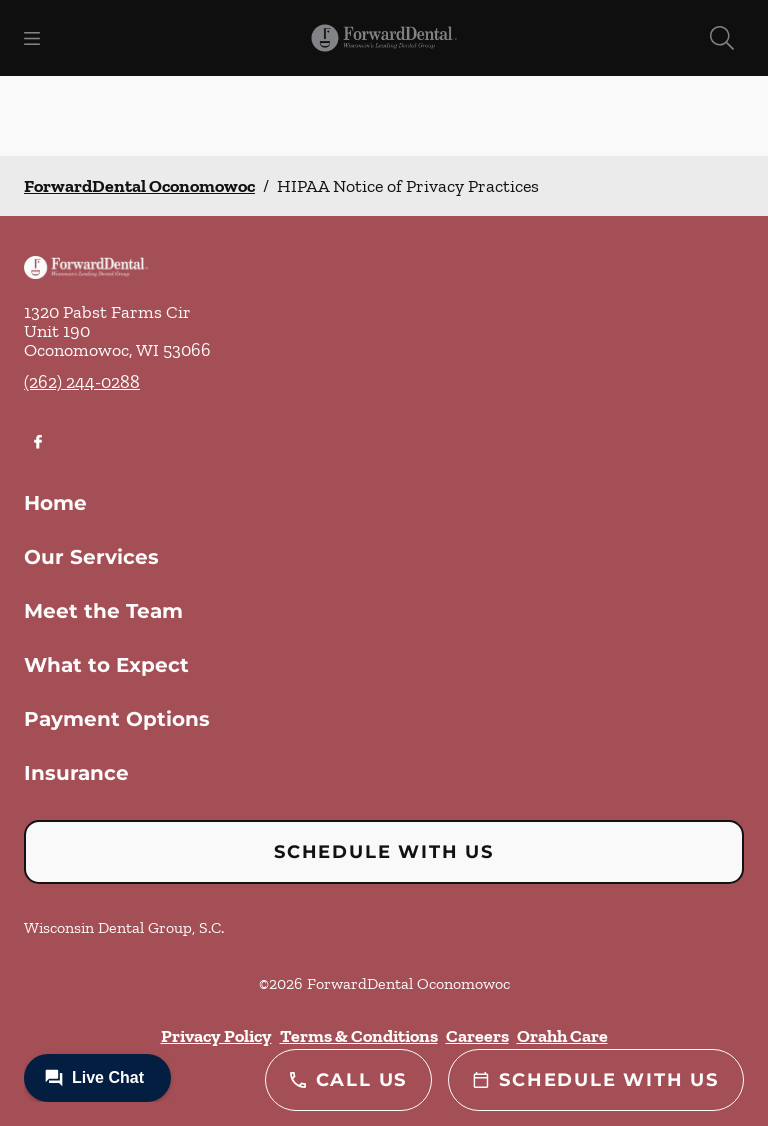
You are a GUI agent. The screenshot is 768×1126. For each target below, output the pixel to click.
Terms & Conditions (359, 1036)
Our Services (91, 557)
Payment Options (117, 719)
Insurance (76, 773)
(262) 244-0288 (82, 382)
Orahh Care (562, 1036)
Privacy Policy (216, 1036)
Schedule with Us (384, 852)
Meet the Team (103, 611)
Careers (477, 1036)
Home (55, 503)
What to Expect (106, 665)
